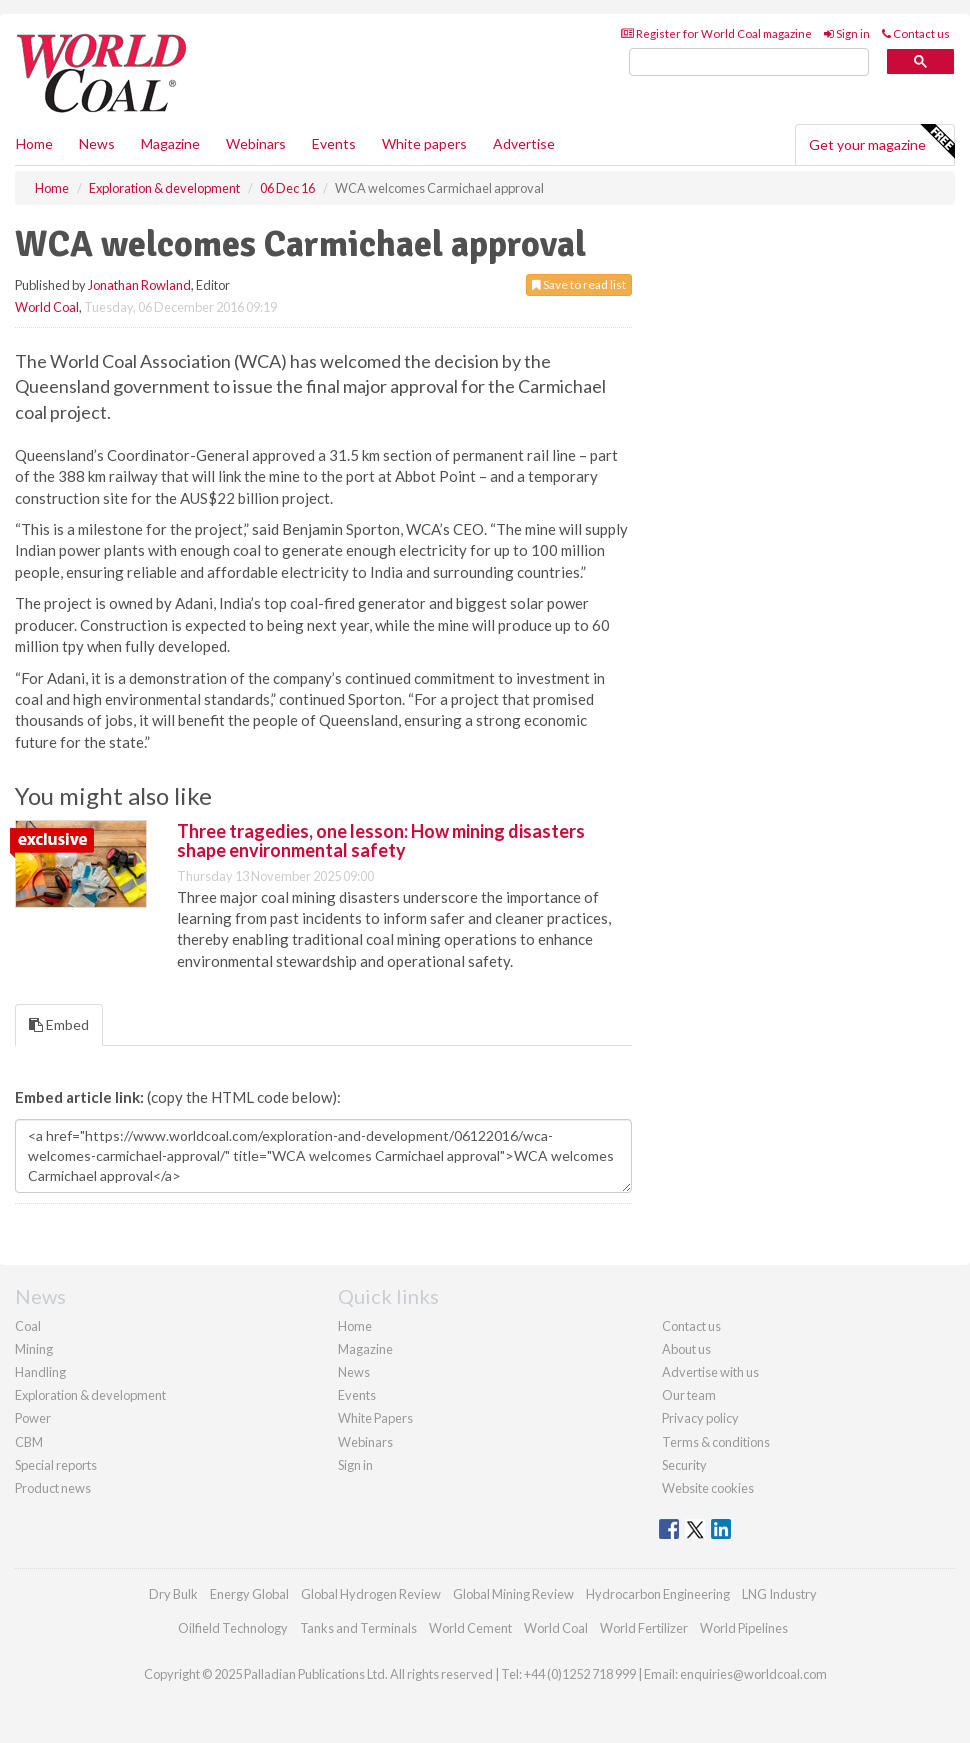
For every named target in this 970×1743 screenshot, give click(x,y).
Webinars (256, 143)
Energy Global (249, 1594)
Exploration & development (90, 1395)
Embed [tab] (59, 1024)
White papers (424, 143)
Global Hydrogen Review (371, 1594)
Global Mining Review (513, 1594)
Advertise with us (710, 1372)
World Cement (470, 1628)
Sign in (847, 33)
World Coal (47, 307)
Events (334, 143)
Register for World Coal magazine (716, 33)
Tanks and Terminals (358, 1628)
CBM (29, 1442)
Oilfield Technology (233, 1628)
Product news (53, 1488)
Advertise (524, 143)
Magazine (170, 143)
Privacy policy (700, 1418)
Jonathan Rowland (139, 285)
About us (686, 1349)
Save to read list (579, 284)
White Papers (375, 1418)
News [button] (97, 143)
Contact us (916, 33)
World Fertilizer (644, 1628)
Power (33, 1418)
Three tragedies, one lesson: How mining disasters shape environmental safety (381, 841)
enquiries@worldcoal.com (753, 1674)
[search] (749, 62)
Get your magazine (881, 142)
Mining (34, 1349)
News (354, 1372)
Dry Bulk (173, 1594)
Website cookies (708, 1488)
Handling (40, 1372)
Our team (689, 1395)
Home (34, 143)
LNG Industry (779, 1594)
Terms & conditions (716, 1442)
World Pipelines (744, 1628)
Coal (28, 1326)
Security (684, 1465)
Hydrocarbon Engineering (658, 1594)
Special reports (56, 1465)
